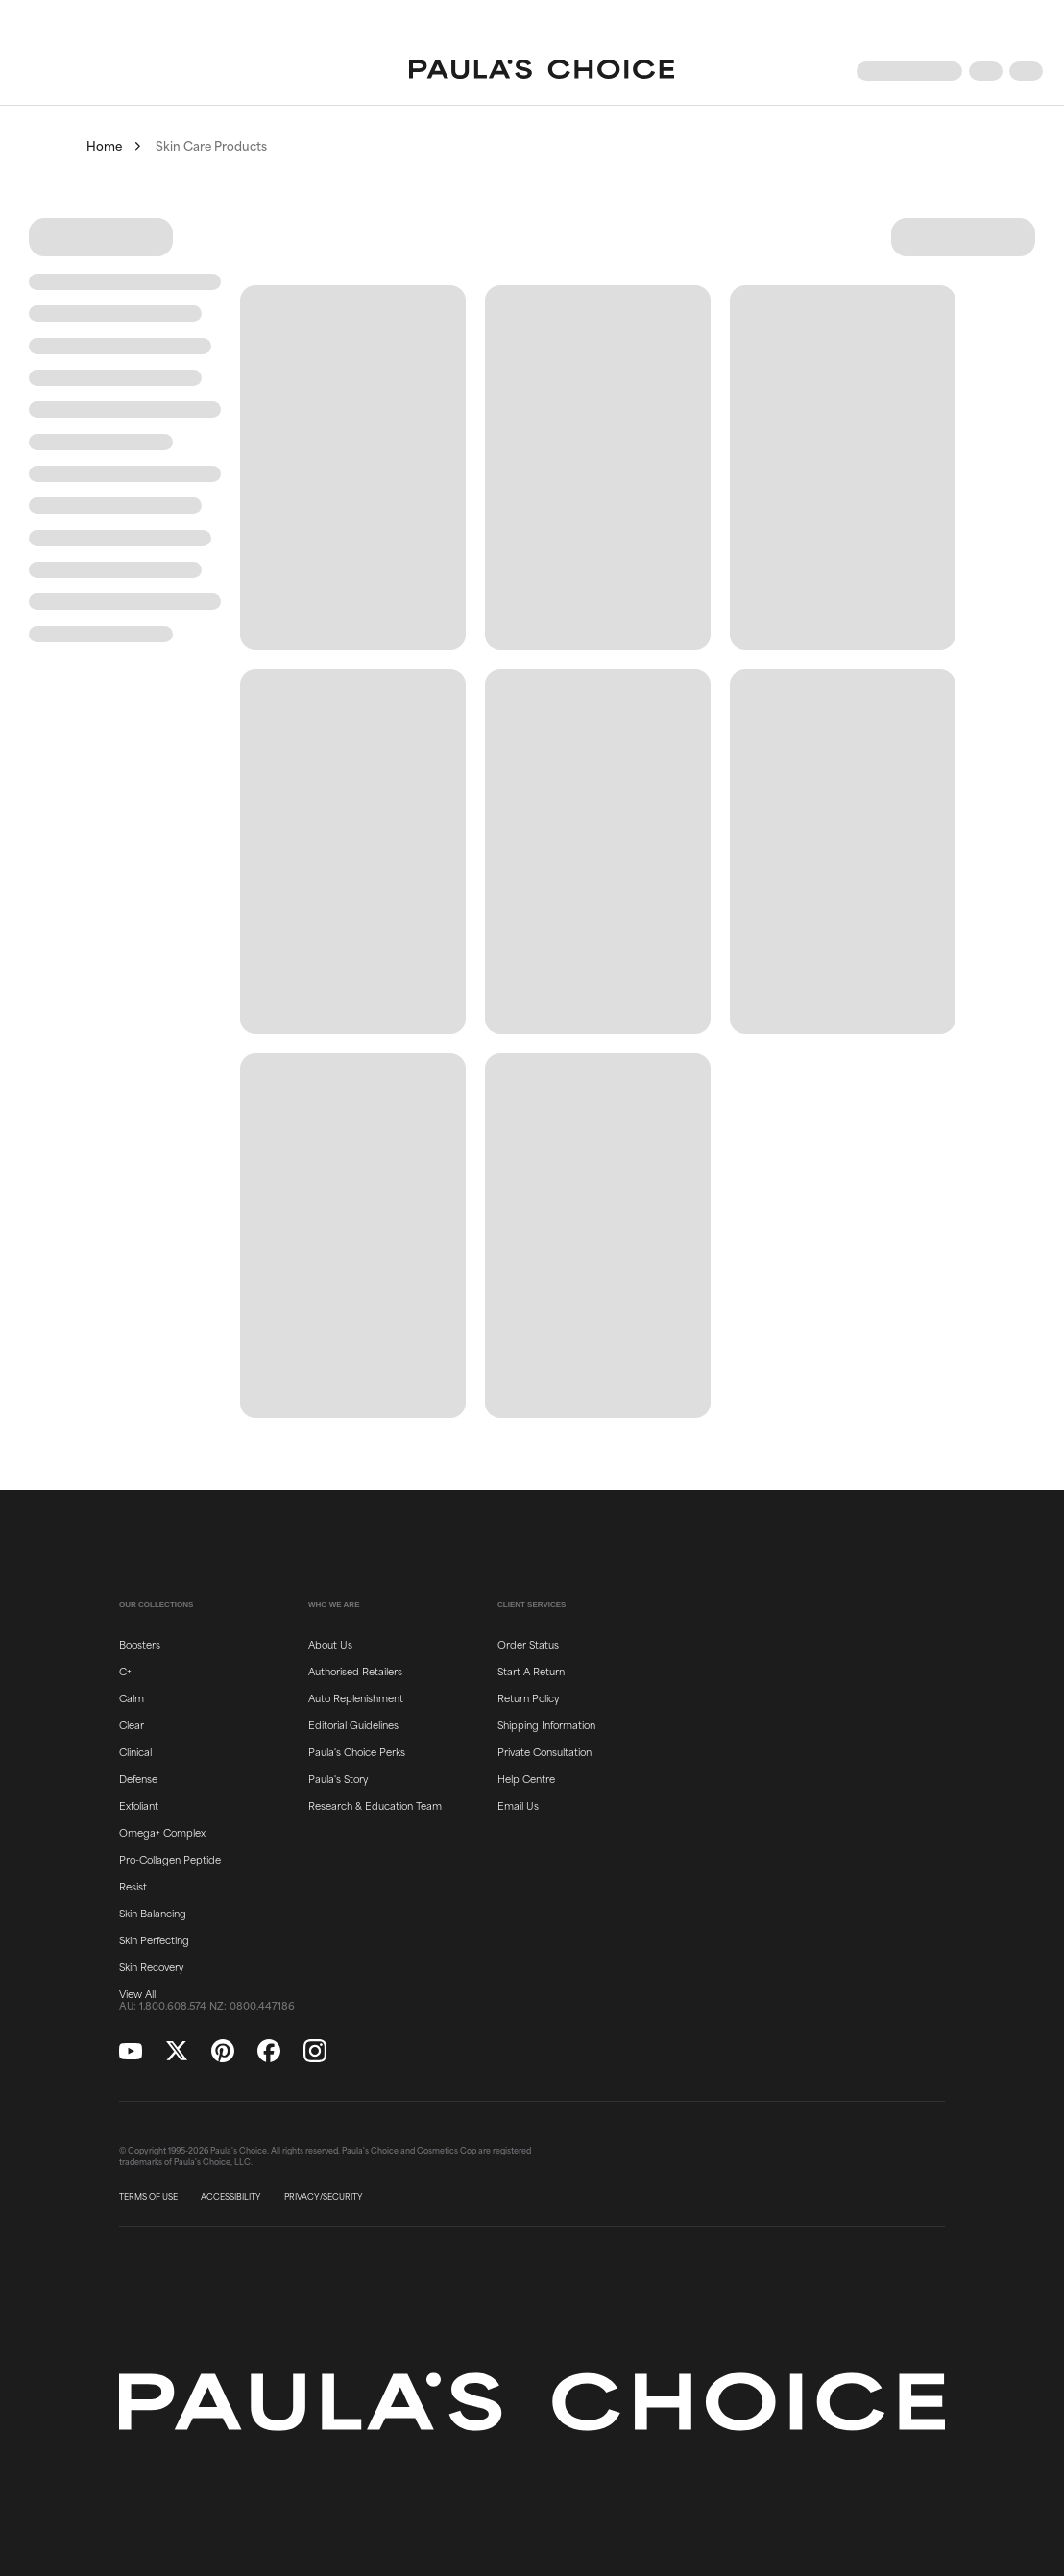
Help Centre (526, 1778)
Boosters (139, 1643)
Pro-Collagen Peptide (170, 1858)
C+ (125, 1670)
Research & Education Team (375, 1805)
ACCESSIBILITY (231, 2197)
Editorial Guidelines (353, 1724)
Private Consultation (544, 1751)
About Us (330, 1643)
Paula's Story (338, 1778)
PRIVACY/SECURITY (323, 2197)
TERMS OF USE (148, 2197)
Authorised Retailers (355, 1670)
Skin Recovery (151, 1966)
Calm (131, 1697)
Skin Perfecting (154, 1939)
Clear (131, 1724)
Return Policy (528, 1697)
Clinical (135, 1751)
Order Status (528, 1643)
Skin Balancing (152, 1912)
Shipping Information (546, 1724)
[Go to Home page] (541, 71)
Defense (138, 1778)
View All (137, 1993)
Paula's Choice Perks (356, 1751)
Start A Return (531, 1670)
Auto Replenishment (355, 1697)
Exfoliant (138, 1805)
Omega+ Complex (162, 1832)
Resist (133, 1885)
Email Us (518, 1805)
